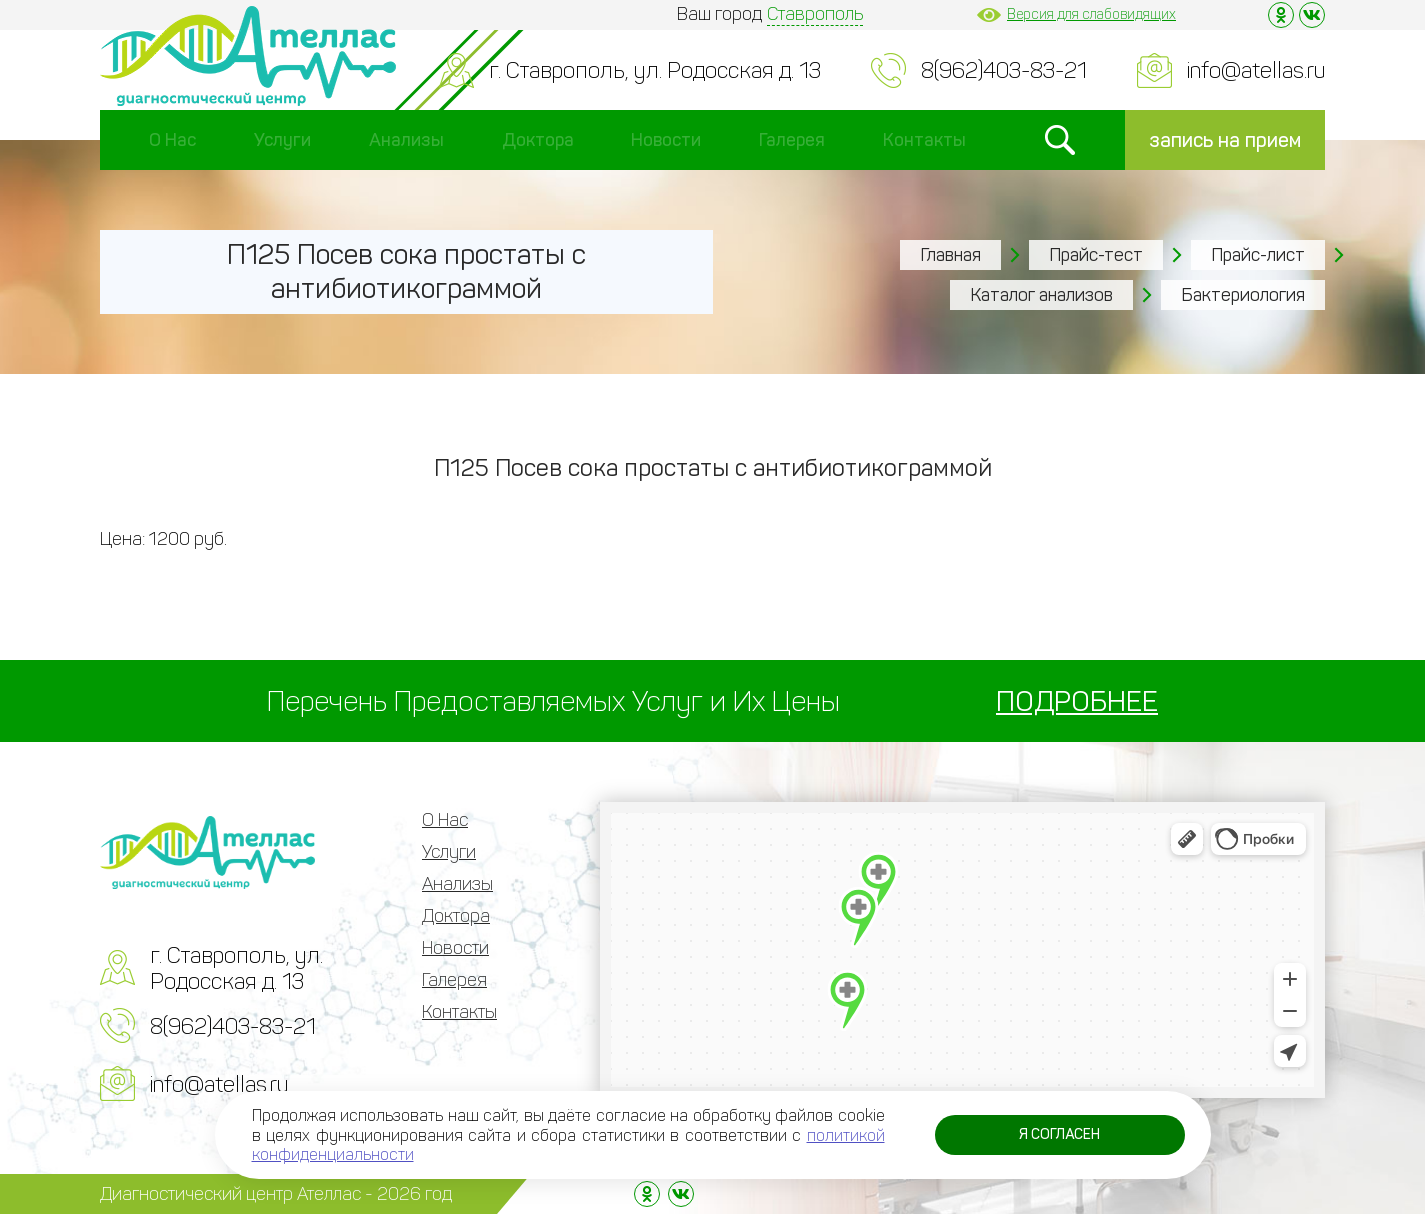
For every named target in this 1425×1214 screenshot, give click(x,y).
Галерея (792, 140)
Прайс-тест (1096, 255)
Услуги (282, 140)
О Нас (172, 140)
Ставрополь (815, 14)
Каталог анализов (1041, 295)
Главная (950, 255)
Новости (666, 140)
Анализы (406, 140)
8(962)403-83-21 (1004, 70)
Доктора (538, 140)
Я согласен (1059, 1134)
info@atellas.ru (1256, 70)
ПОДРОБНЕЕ (1077, 701)
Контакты (924, 140)
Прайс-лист (1258, 255)
